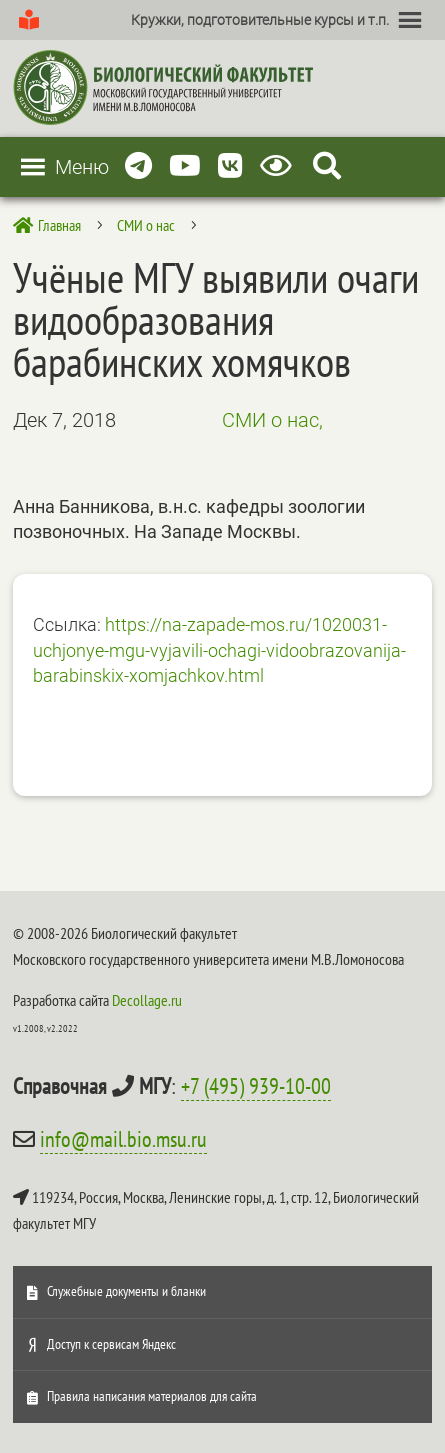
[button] (260, 20)
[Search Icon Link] (327, 166)
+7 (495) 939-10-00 (256, 1086)
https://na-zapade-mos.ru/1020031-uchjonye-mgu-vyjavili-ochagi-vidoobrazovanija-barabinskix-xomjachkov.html (219, 650)
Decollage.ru (147, 1000)
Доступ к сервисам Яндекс (111, 1344)
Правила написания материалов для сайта (152, 1396)
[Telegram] (138, 166)
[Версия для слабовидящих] (279, 166)
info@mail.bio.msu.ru (123, 1139)
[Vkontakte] (230, 166)
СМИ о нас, (272, 420)
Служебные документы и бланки (126, 1291)
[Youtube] (185, 166)
